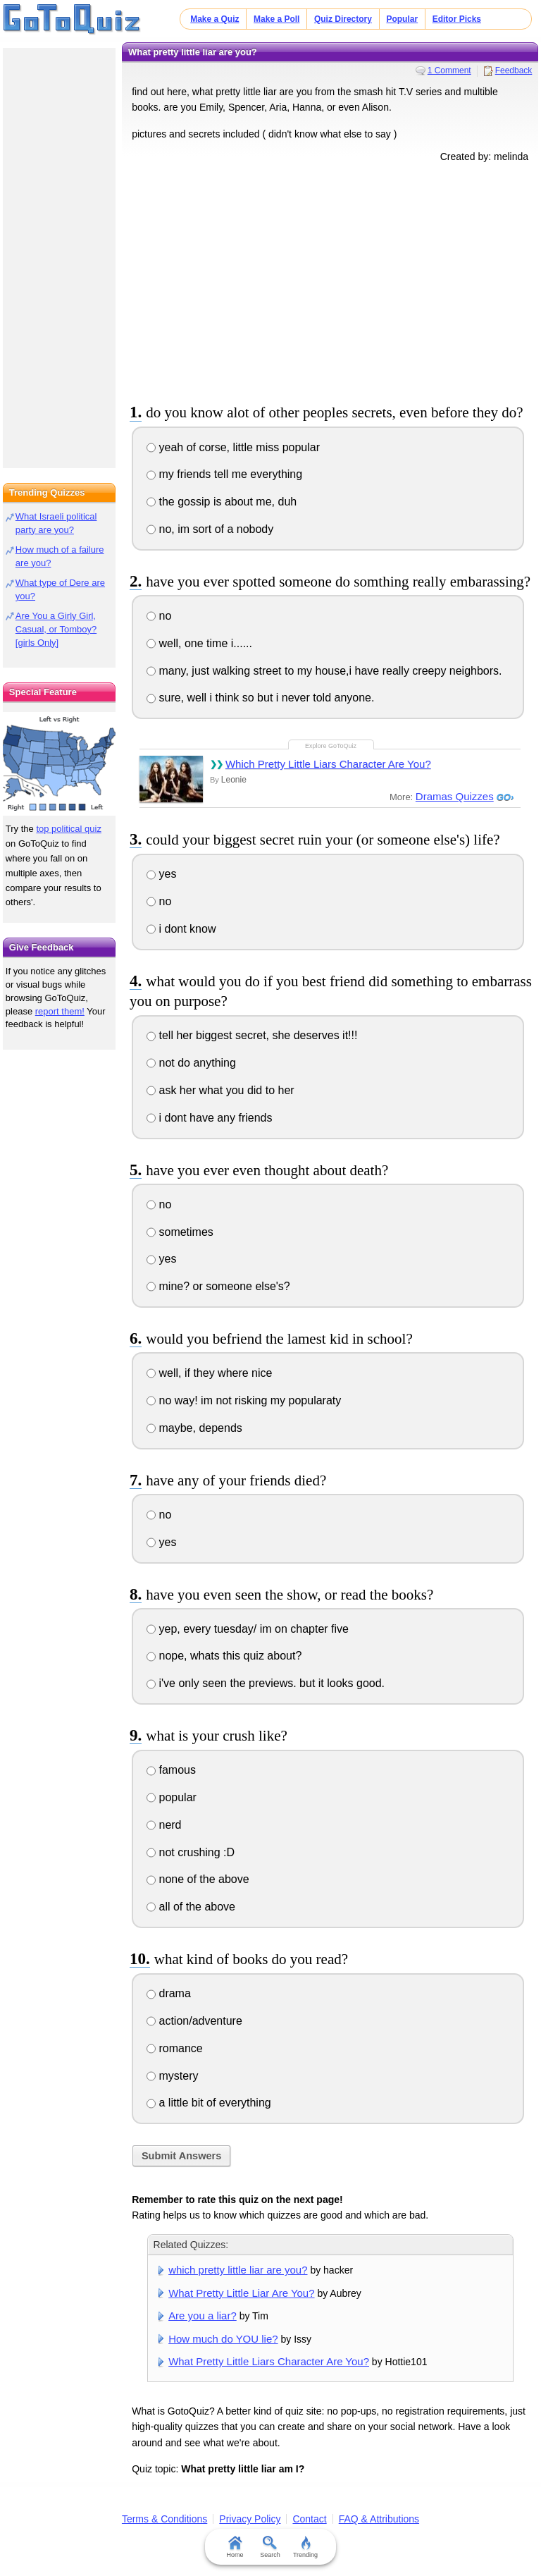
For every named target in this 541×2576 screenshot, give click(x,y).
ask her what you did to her (220, 1090)
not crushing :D (191, 1852)
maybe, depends (194, 1428)
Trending (305, 2547)
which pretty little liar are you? (237, 2270)
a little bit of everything (209, 2103)
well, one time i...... (199, 643)
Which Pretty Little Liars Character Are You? (328, 764)
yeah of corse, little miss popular (233, 447)
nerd (164, 1825)
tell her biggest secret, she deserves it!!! (252, 1035)
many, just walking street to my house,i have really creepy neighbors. (324, 671)
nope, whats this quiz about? (224, 1656)
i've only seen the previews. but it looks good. (266, 1683)
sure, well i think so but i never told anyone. (260, 698)
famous (171, 1770)
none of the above (198, 1879)
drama (169, 1993)
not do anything (191, 1063)
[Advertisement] (330, 280)
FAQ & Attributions (379, 2519)
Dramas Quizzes (455, 796)
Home (235, 2547)
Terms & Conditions (164, 2519)
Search (271, 2547)
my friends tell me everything (224, 474)
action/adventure (194, 2021)
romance (175, 2048)
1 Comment (449, 70)
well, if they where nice (209, 1373)
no (159, 616)
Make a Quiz (214, 19)
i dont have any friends (209, 1118)
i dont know (181, 929)
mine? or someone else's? (218, 1286)
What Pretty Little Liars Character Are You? (268, 2361)
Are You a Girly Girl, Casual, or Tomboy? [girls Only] (56, 629)
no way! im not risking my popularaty (244, 1400)
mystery (172, 2076)
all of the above (191, 1907)
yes (161, 874)
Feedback (514, 70)
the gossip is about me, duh (222, 502)
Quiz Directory (343, 19)
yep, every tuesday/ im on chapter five (248, 1629)
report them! (60, 1011)
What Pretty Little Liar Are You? (241, 2293)
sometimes (180, 1232)
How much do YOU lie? (223, 2339)
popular (172, 1797)
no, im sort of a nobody (210, 529)
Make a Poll (276, 19)
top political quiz (68, 828)
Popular (402, 19)
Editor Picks (457, 19)
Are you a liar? (202, 2316)
